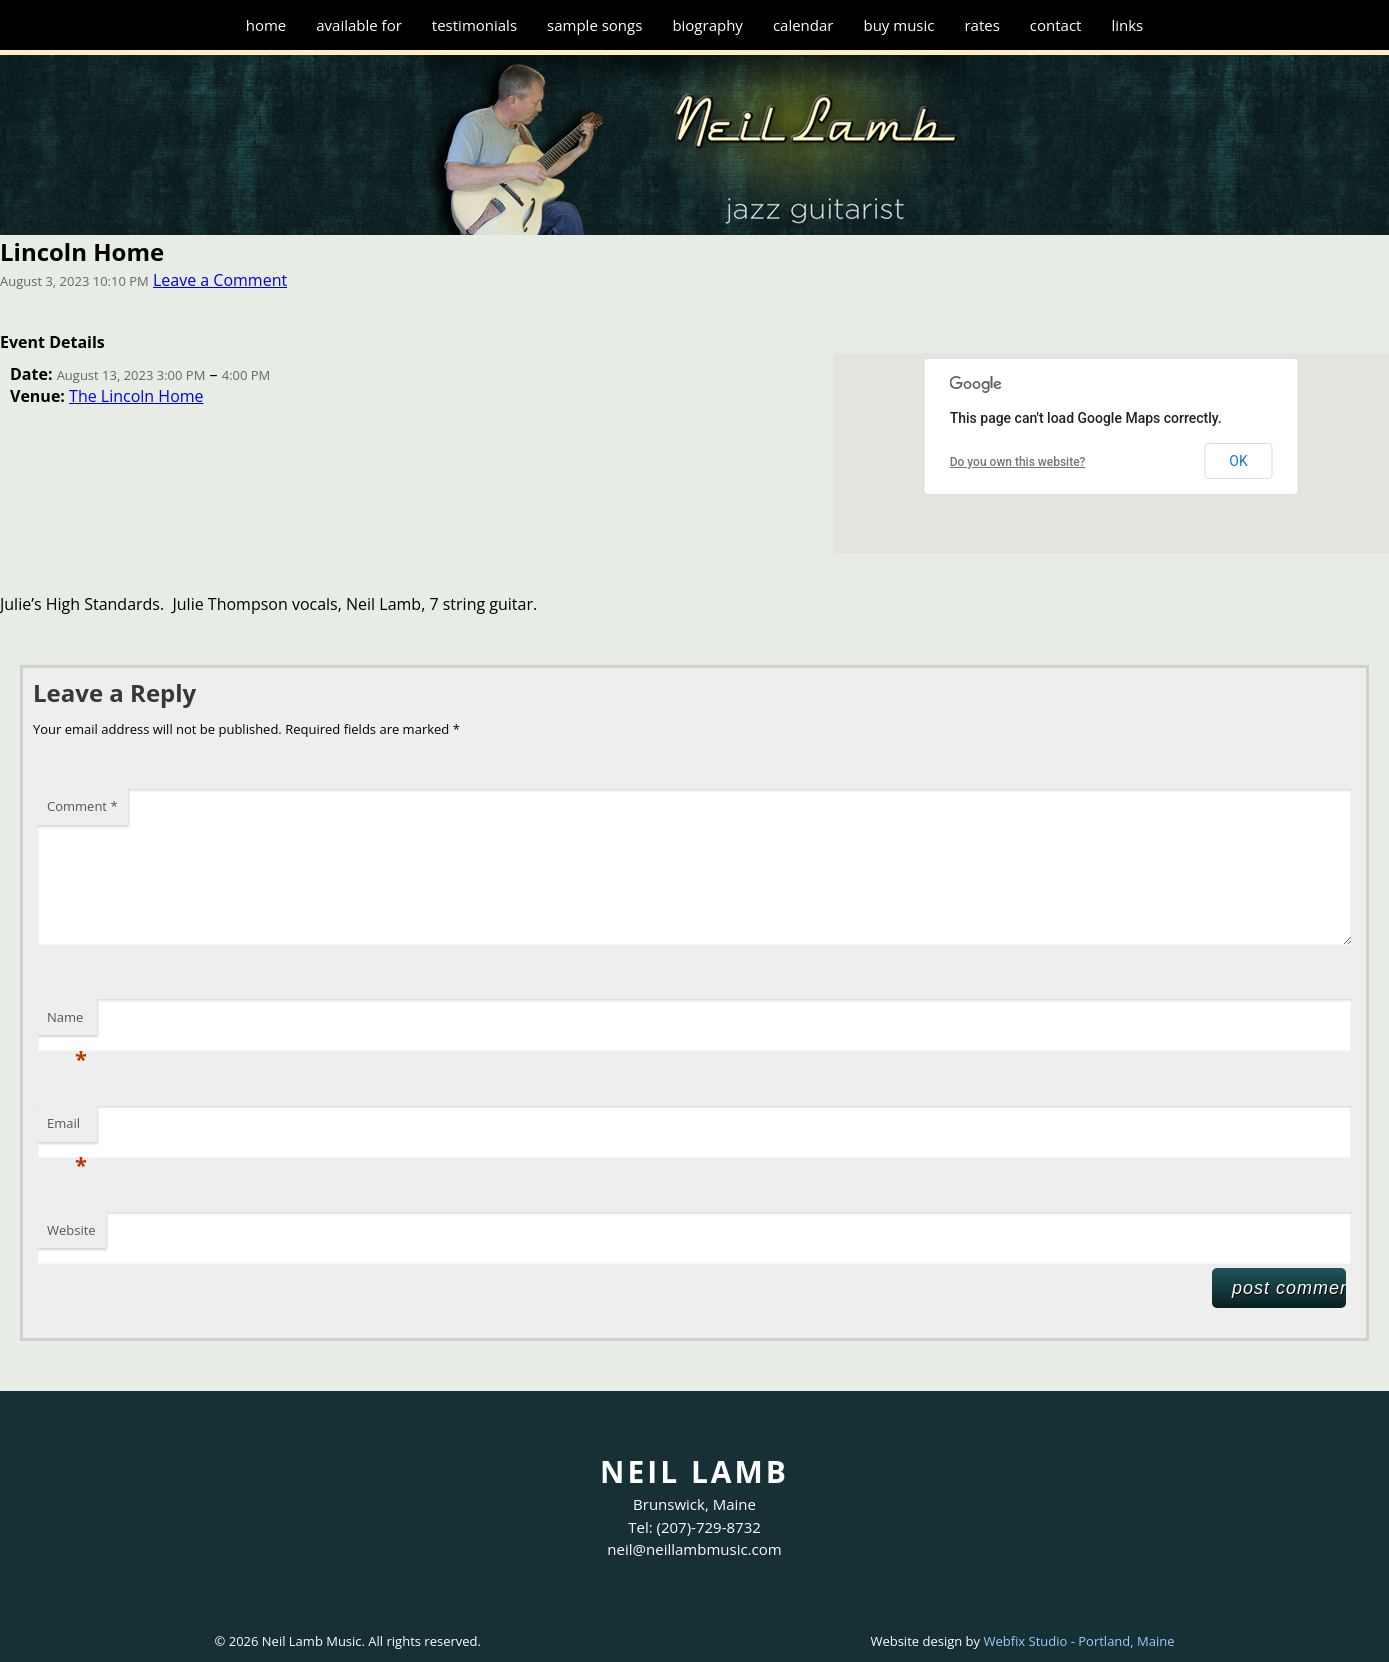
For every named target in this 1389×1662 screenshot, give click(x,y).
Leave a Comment (220, 280)
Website (71, 1230)
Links (1127, 25)
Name (67, 1022)
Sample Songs (594, 25)
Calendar (803, 25)
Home (266, 25)
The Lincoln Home (136, 396)
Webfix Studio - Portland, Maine (1078, 1641)
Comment (82, 806)
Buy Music (898, 25)
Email (67, 1128)
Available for (359, 25)
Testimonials (474, 25)
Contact (1056, 25)
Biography (707, 25)
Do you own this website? (1018, 462)
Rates (981, 25)
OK (1238, 461)
